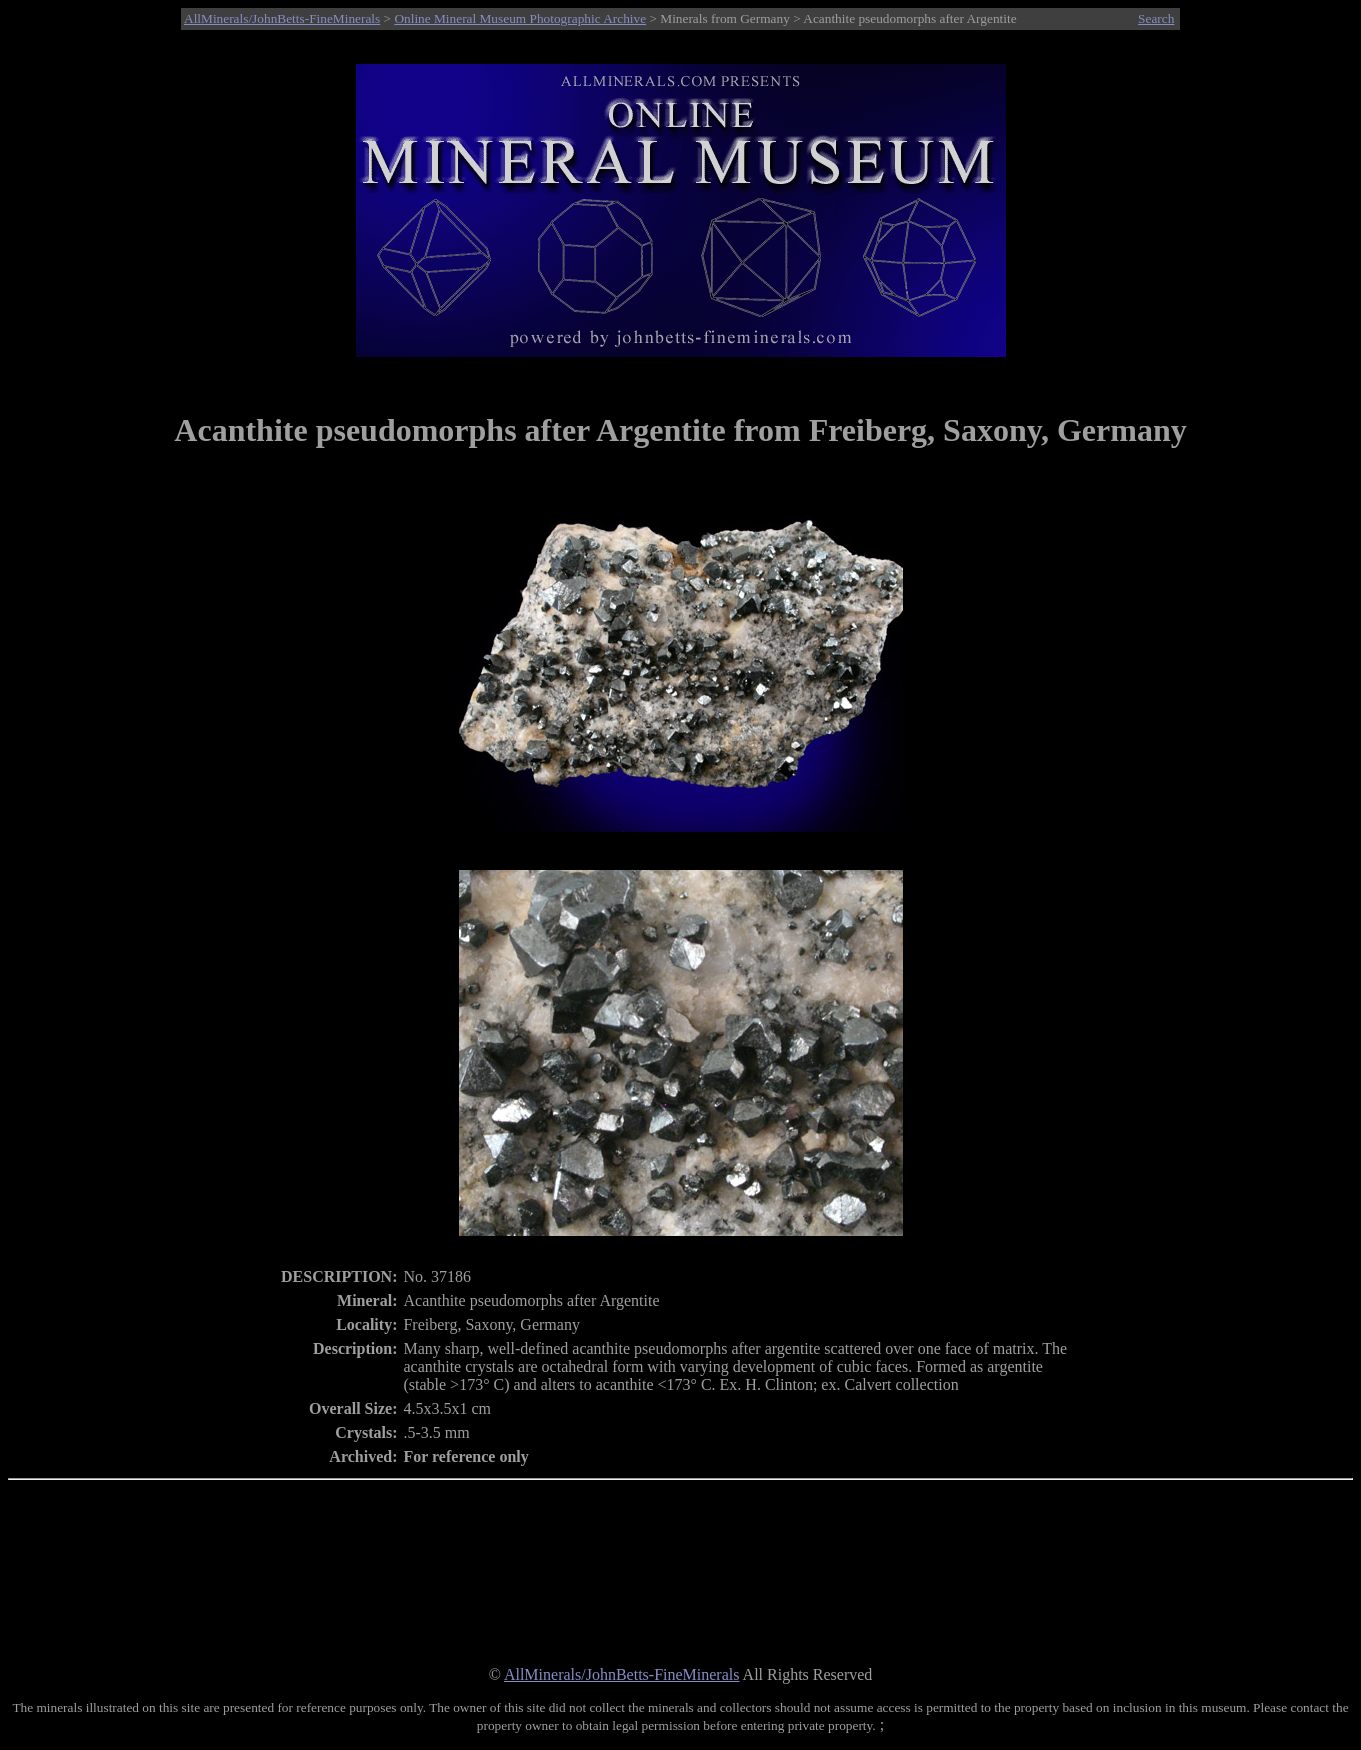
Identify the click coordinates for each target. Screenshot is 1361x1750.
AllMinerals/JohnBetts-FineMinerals (282, 18)
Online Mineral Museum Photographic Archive (520, 18)
